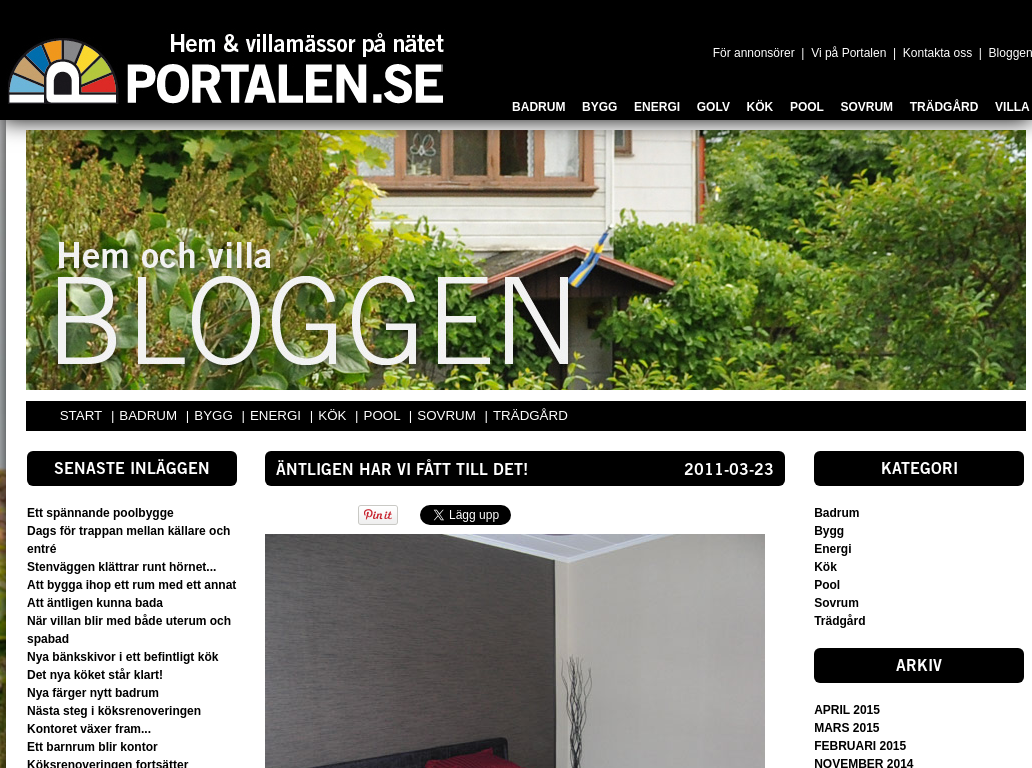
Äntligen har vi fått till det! (402, 471)
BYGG (215, 415)
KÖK (334, 415)
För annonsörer (754, 53)
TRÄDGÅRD (530, 415)
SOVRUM (448, 415)
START (81, 415)
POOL (384, 415)
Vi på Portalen (848, 53)
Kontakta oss (937, 53)
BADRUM (149, 415)
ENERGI (277, 415)
